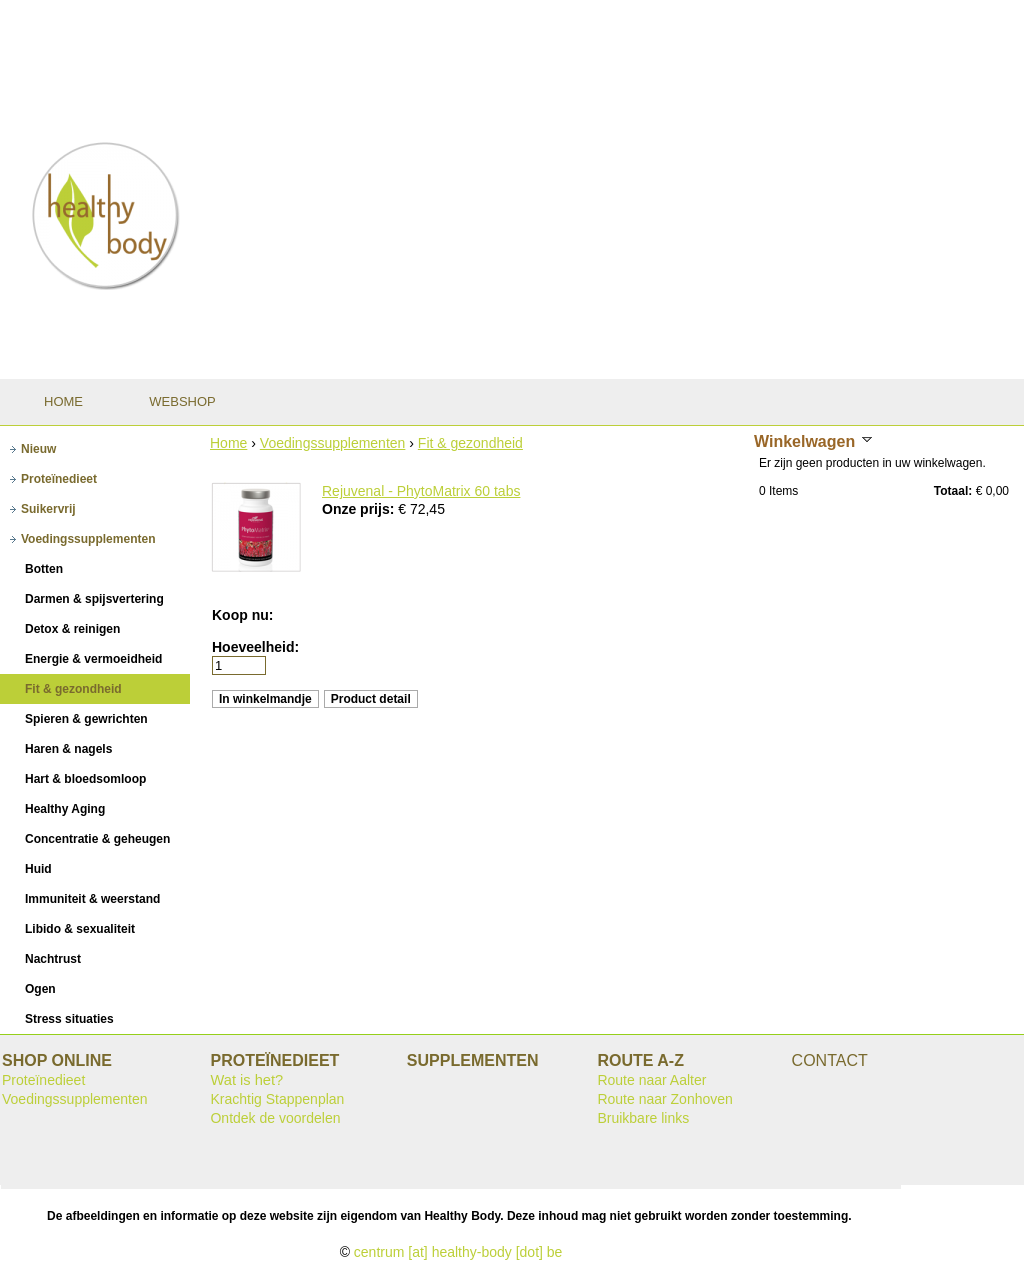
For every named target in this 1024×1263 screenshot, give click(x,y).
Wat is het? (246, 1080)
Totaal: (953, 491)
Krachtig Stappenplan (277, 1099)
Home (228, 443)
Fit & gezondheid (470, 443)
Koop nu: (242, 615)
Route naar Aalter (651, 1080)
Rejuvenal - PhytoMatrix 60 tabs (421, 491)
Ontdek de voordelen (275, 1118)
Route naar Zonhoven (664, 1099)
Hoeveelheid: (255, 647)
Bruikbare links (643, 1118)
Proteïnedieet (43, 1080)
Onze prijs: (360, 509)
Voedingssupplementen (333, 443)
